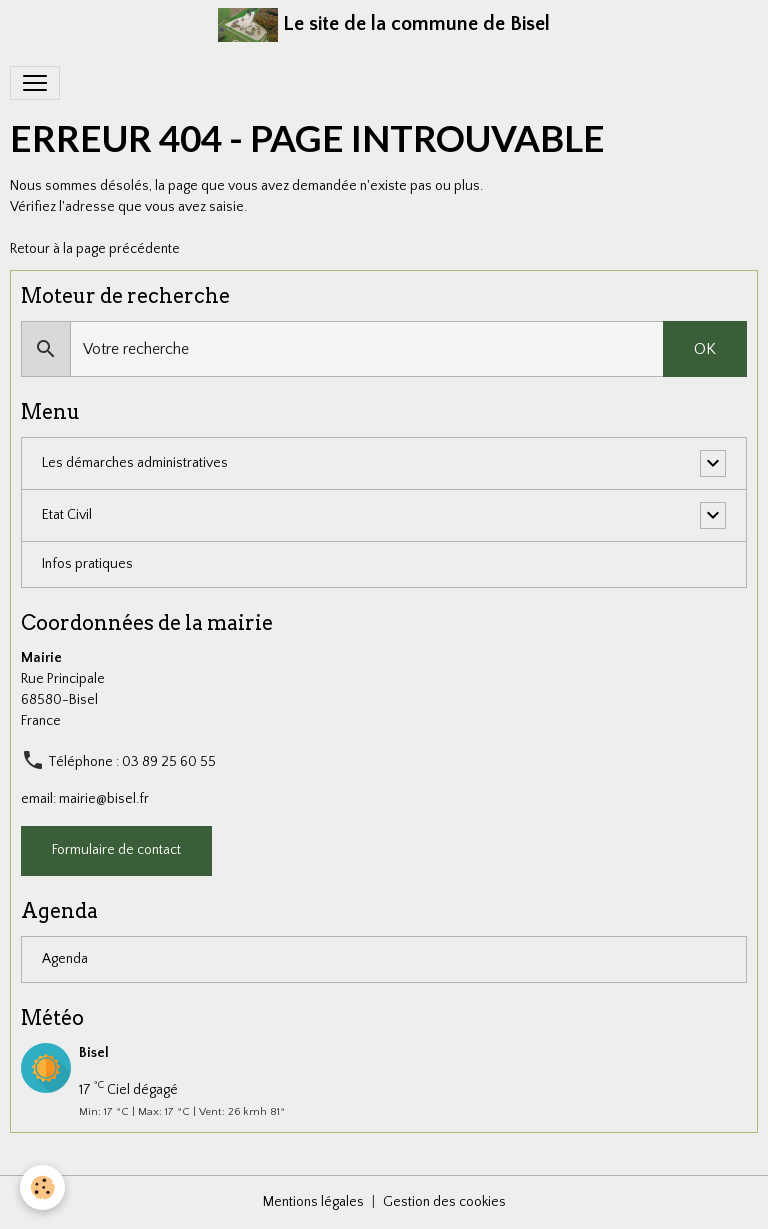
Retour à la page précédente (95, 249)
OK (705, 349)
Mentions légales (313, 1202)
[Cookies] (42, 1187)
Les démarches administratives (135, 463)
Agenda (65, 959)
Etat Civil (67, 515)
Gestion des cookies (444, 1202)
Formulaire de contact (116, 850)
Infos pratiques (87, 564)
